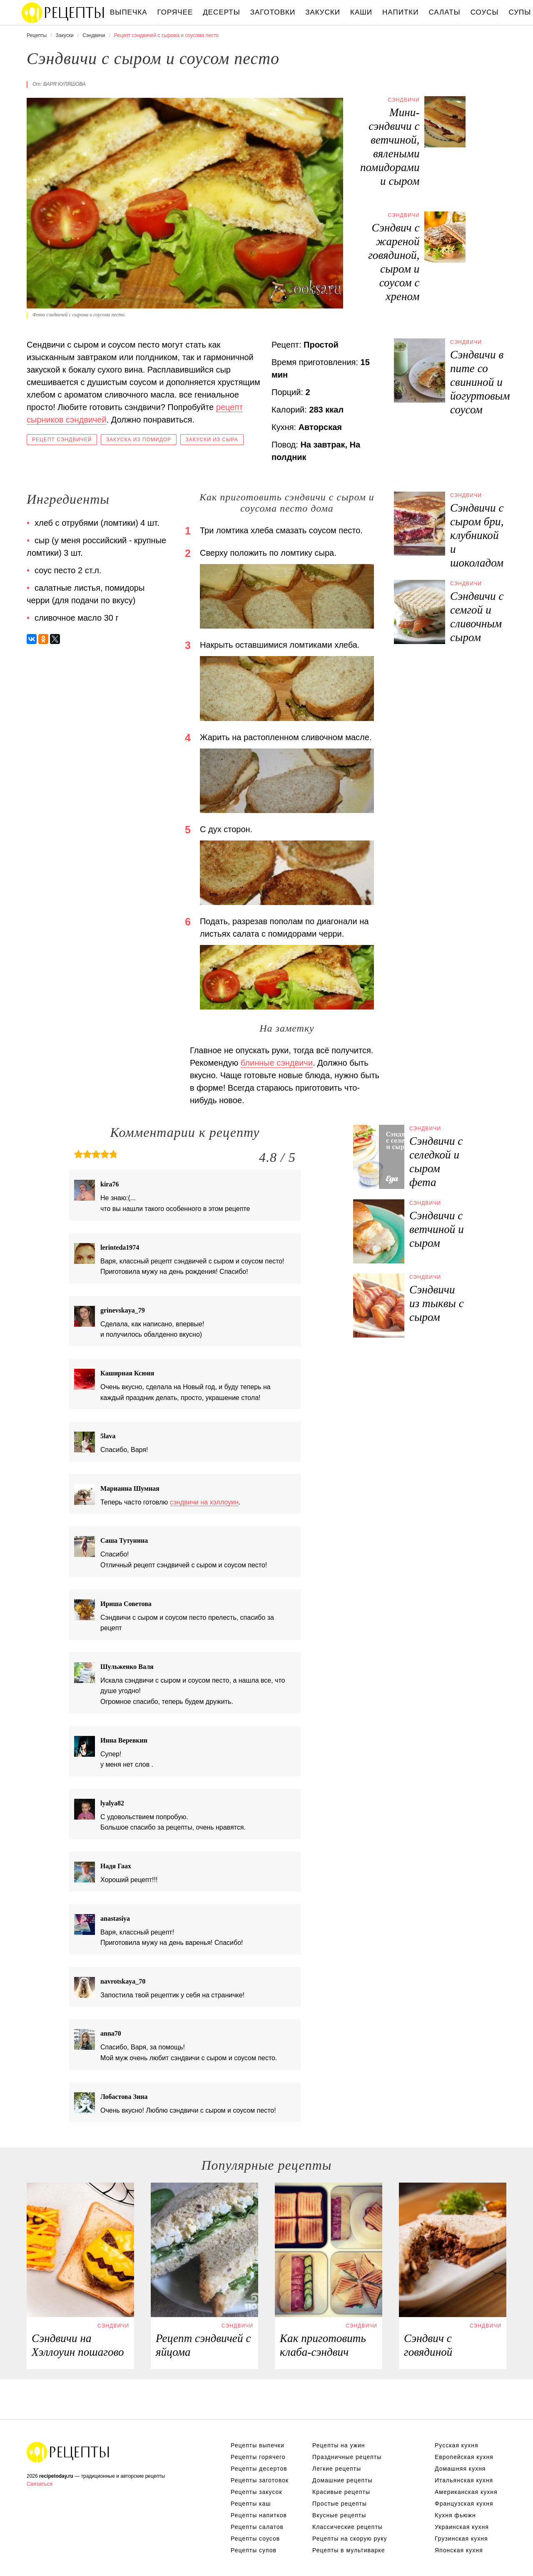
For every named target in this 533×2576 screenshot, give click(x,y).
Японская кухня (459, 2550)
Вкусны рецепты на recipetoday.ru (63, 12)
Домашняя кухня (460, 2468)
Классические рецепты (347, 2527)
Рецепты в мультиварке (348, 2550)
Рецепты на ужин (338, 2445)
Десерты (221, 12)
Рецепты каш (251, 2503)
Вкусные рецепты (339, 2515)
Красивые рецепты (341, 2492)
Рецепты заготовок (260, 2480)
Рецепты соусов (255, 2538)
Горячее (175, 12)
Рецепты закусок (256, 2492)
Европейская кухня (464, 2457)
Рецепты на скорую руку (349, 2538)
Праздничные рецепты (346, 2457)
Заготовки (272, 12)
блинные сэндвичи (277, 1062)
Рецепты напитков (259, 2515)
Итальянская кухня (464, 2480)
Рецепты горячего (258, 2457)
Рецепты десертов (259, 2468)
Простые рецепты (339, 2503)
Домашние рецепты (342, 2480)
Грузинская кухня (461, 2538)
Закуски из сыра (212, 440)
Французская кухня (464, 2503)
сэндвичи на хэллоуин (204, 1502)
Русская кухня (456, 2445)
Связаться (39, 2484)
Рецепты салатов (257, 2527)
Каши (361, 12)
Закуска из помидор (138, 440)
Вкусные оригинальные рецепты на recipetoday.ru (68, 2452)
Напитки (400, 12)
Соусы (485, 12)
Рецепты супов (253, 2550)
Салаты (444, 12)
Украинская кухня (462, 2527)
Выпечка (128, 12)
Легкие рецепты (336, 2468)
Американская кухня (466, 2492)
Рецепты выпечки (257, 2445)
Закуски (322, 12)
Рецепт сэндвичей (62, 440)
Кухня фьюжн (455, 2515)
